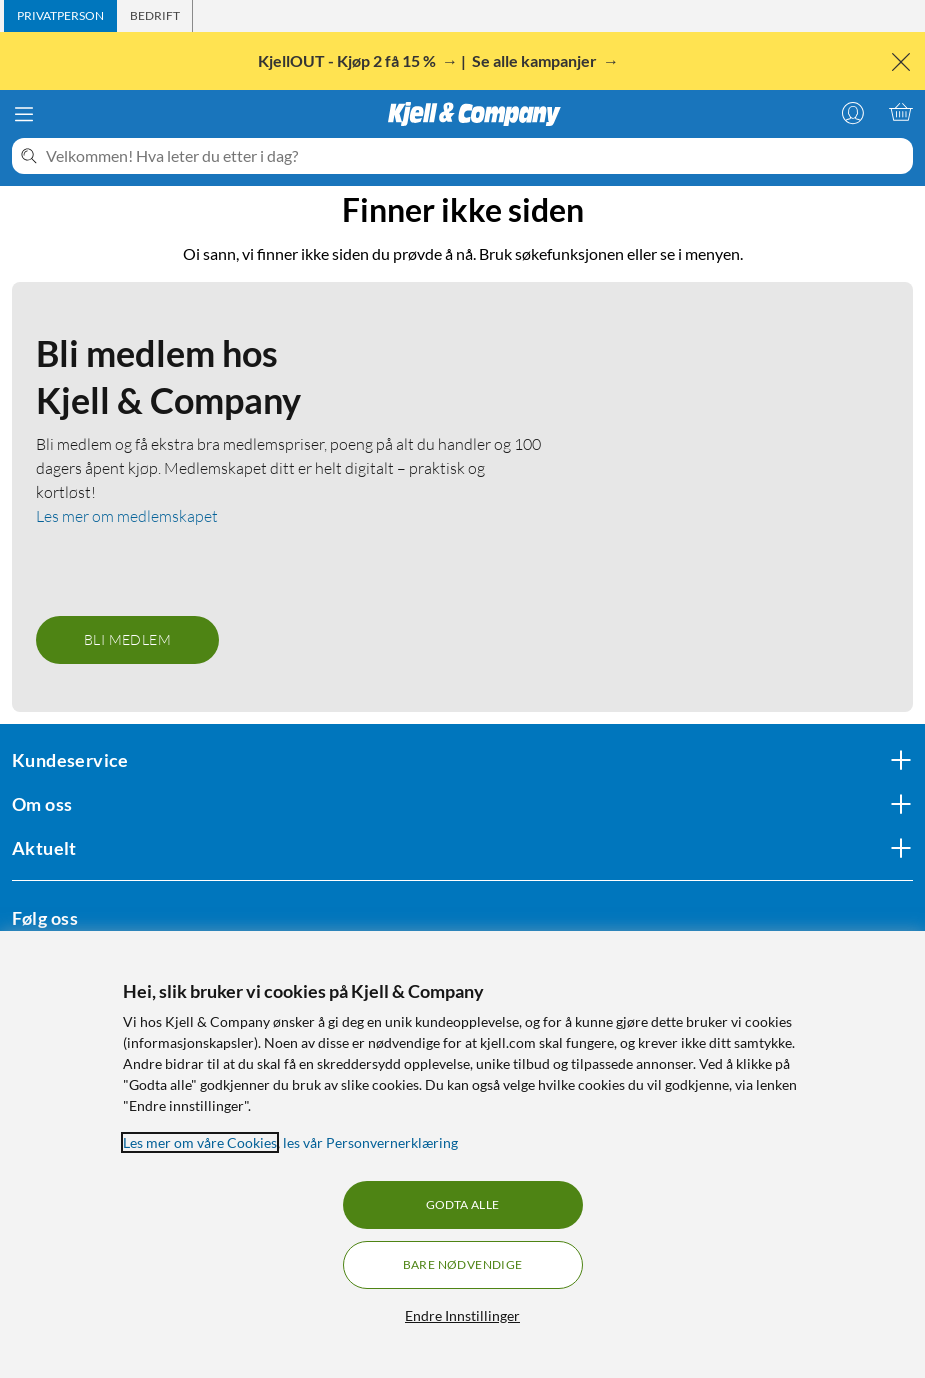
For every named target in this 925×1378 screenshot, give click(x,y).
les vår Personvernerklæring (370, 1142)
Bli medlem (127, 639)
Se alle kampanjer (536, 60)
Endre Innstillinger (462, 1315)
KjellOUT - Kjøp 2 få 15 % (348, 60)
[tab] (60, 16)
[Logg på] (853, 112)
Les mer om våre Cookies (200, 1142)
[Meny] (24, 114)
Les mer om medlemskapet (127, 516)
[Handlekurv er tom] (901, 112)
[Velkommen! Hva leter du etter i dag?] (475, 156)
